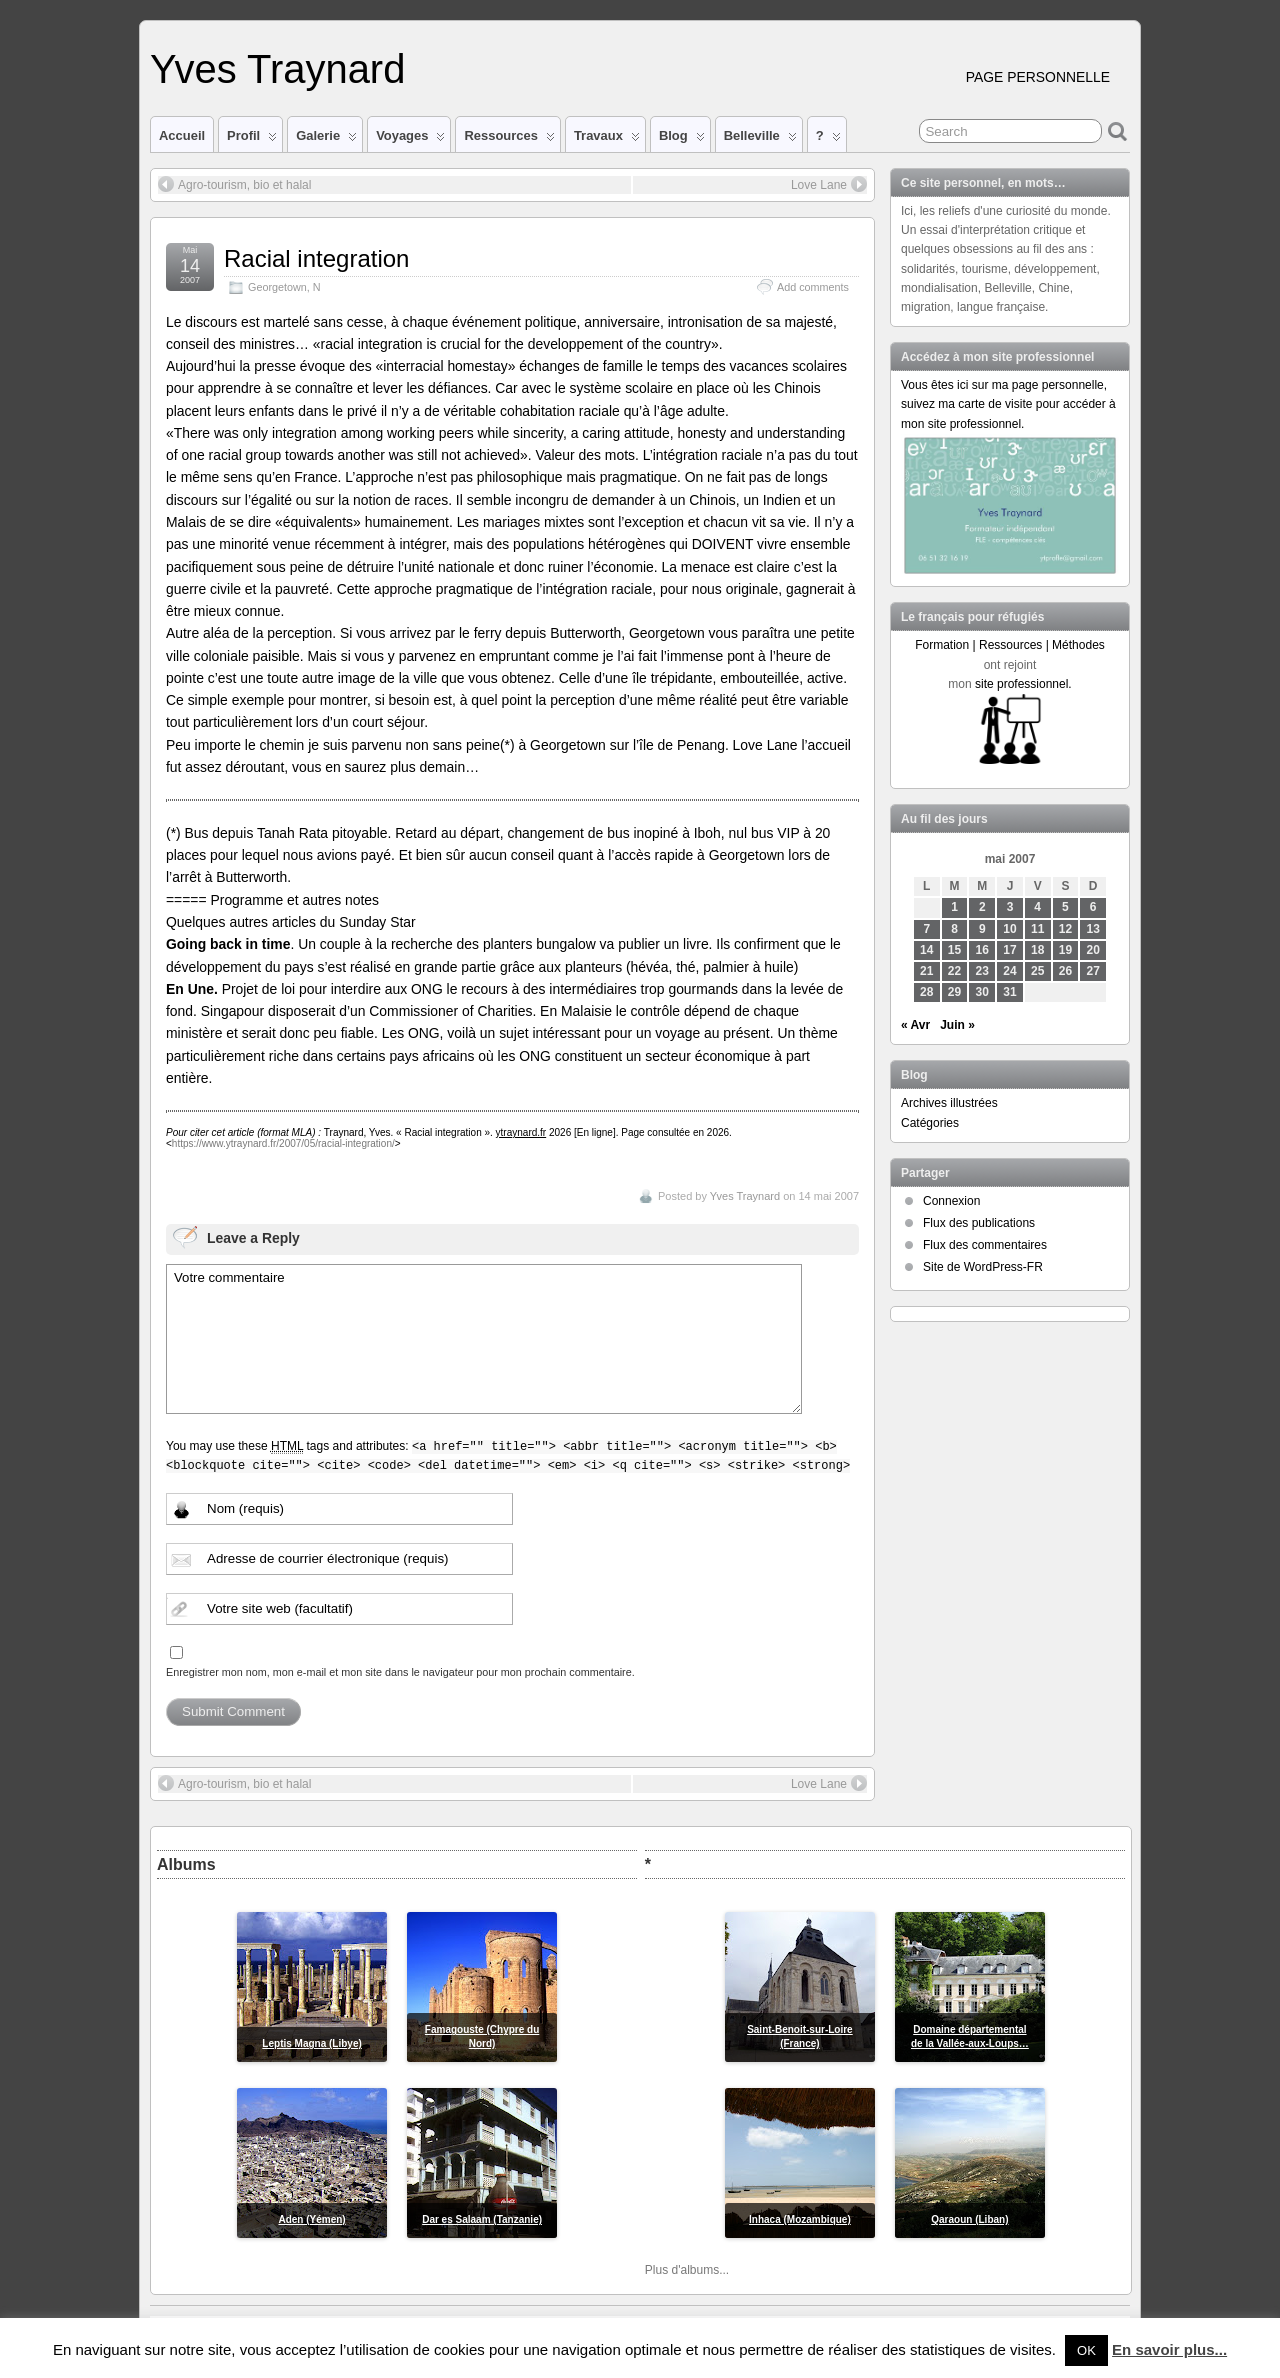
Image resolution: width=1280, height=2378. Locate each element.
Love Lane (829, 184)
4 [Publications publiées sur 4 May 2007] (1037, 907)
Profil (252, 140)
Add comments (813, 287)
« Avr (915, 1025)
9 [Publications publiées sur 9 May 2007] (982, 929)
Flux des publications (979, 1223)
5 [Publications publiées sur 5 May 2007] (1065, 907)
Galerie (326, 140)
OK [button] (1086, 2350)
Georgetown (277, 287)
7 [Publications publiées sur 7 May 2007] (926, 929)
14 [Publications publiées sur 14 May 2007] (926, 950)
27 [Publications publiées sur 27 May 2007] (1093, 971)
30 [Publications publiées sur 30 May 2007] (982, 992)
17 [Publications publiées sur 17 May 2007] (1009, 950)
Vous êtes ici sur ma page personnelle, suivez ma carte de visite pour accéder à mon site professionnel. (1008, 404)
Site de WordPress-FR (983, 1267)
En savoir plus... (1169, 2349)
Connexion (951, 1201)
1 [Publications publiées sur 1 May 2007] (954, 907)
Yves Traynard (277, 69)
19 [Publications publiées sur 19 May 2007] (1065, 950)
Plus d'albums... (687, 2270)
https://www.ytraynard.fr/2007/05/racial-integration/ (283, 1143)
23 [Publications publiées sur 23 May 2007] (982, 971)
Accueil (182, 135)
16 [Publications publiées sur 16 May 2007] (982, 950)
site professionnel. (1023, 684)
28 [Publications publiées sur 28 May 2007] (926, 992)
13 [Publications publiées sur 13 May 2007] (1093, 929)
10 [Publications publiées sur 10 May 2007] (1009, 929)
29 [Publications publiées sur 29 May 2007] (954, 992)
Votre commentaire (484, 1339)
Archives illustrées (949, 1103)
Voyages (410, 140)
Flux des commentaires (985, 1245)
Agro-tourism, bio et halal (234, 184)
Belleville (760, 140)
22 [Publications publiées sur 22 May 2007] (954, 971)
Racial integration (316, 258)
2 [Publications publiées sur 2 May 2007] (982, 907)
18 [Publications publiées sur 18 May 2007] (1037, 950)
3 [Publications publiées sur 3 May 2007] (1010, 907)
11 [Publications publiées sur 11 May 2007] (1037, 929)
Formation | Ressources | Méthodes (1010, 645)
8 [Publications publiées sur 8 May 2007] (954, 929)
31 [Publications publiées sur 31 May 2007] (1009, 992)
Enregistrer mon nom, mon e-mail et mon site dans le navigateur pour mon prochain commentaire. (400, 1672)
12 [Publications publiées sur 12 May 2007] (1065, 929)
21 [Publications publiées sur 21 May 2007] (926, 971)
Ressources (509, 140)
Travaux (607, 140)
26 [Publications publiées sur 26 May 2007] (1065, 971)
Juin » (957, 1025)
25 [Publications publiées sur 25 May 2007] (1037, 971)
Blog (682, 140)
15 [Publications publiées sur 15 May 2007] (954, 950)
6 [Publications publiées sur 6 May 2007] (1093, 907)
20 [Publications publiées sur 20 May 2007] (1093, 950)
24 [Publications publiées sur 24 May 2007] (1009, 971)
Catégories (930, 1123)
